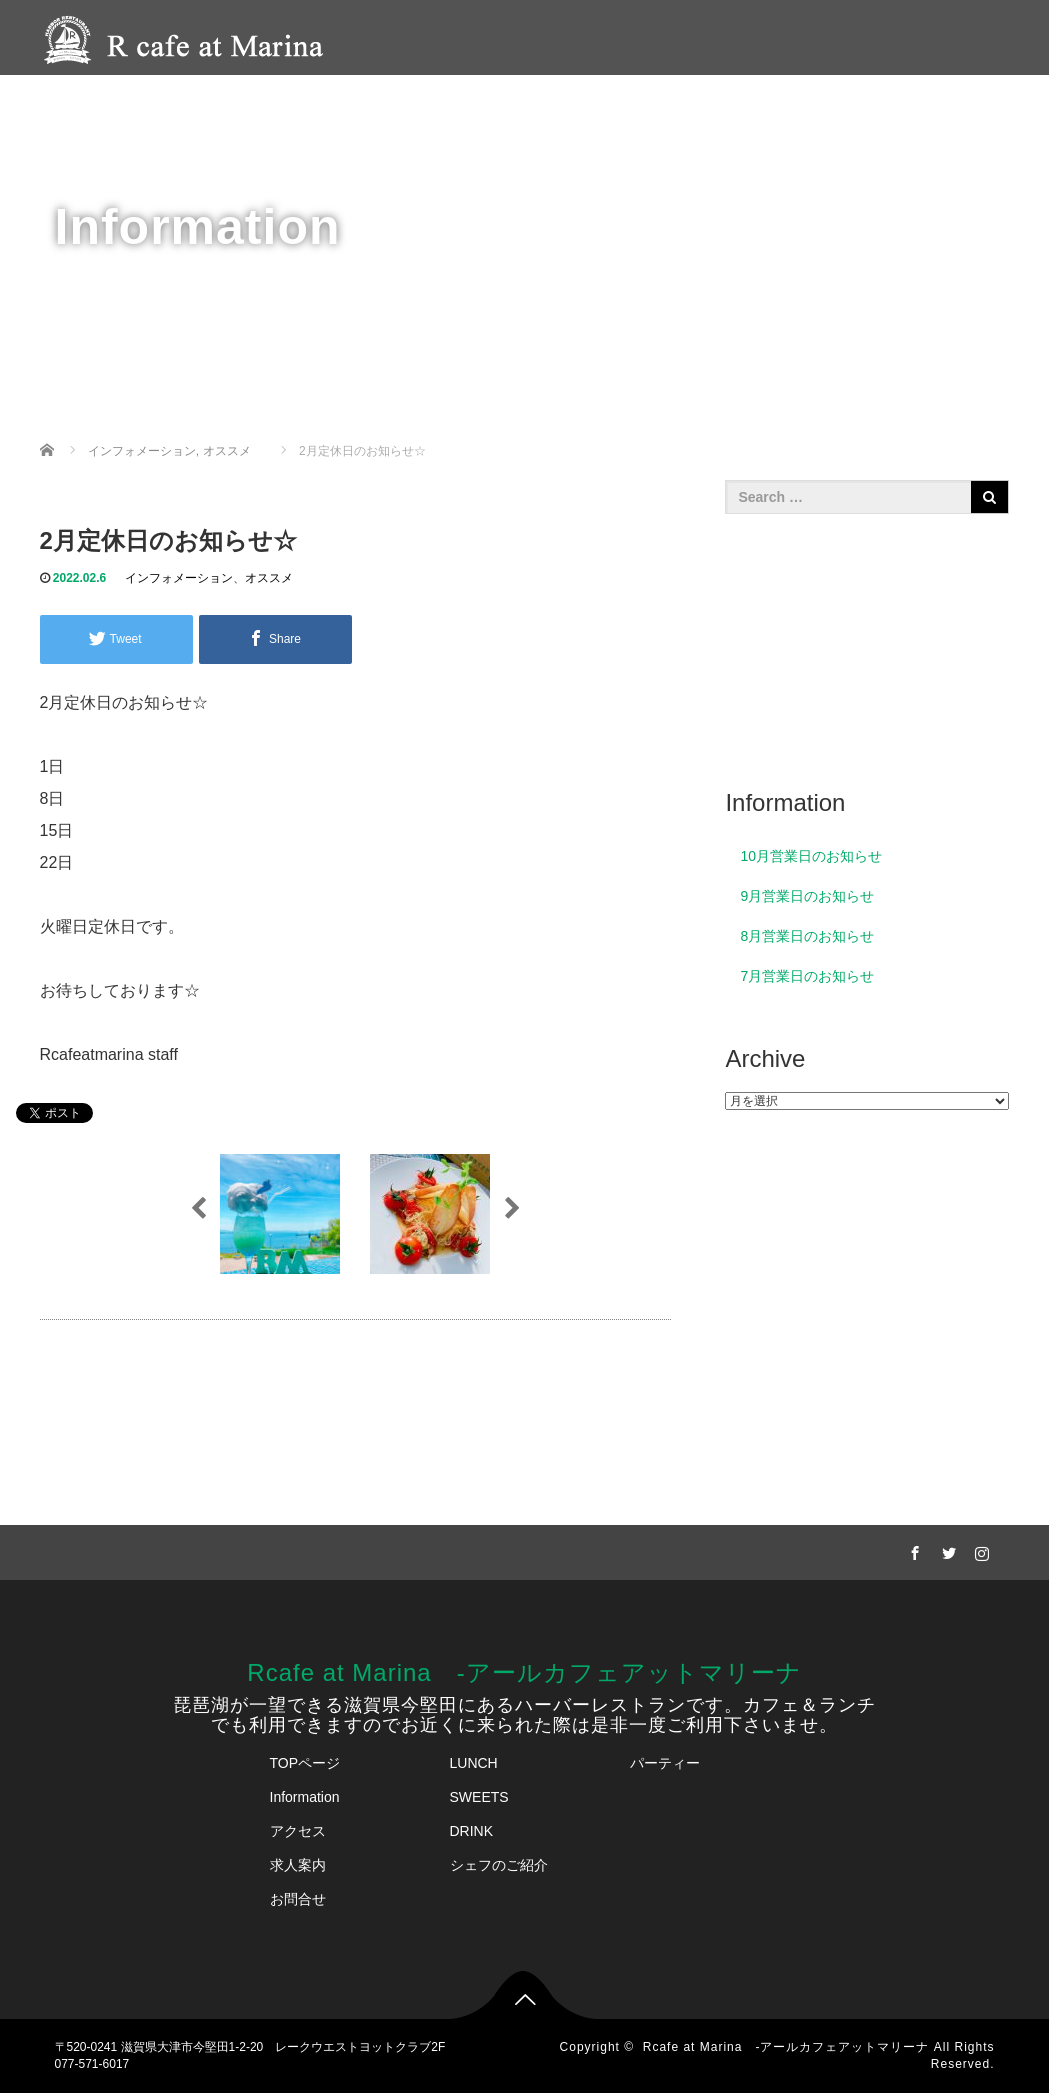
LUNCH (474, 1763)
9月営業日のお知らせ (807, 896)
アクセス (825, 106)
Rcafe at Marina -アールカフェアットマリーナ (524, 1672)
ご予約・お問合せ (949, 106)
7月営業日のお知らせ (807, 976)
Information (305, 1797)
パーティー (584, 106)
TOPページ (305, 1763)
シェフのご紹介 (708, 106)
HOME (392, 106)
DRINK (472, 1831)
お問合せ (298, 1899)
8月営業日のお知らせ (807, 936)
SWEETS (479, 1797)
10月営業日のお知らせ (811, 856)
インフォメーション (179, 578)
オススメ (269, 578)
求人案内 (298, 1865)
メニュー (481, 106)
